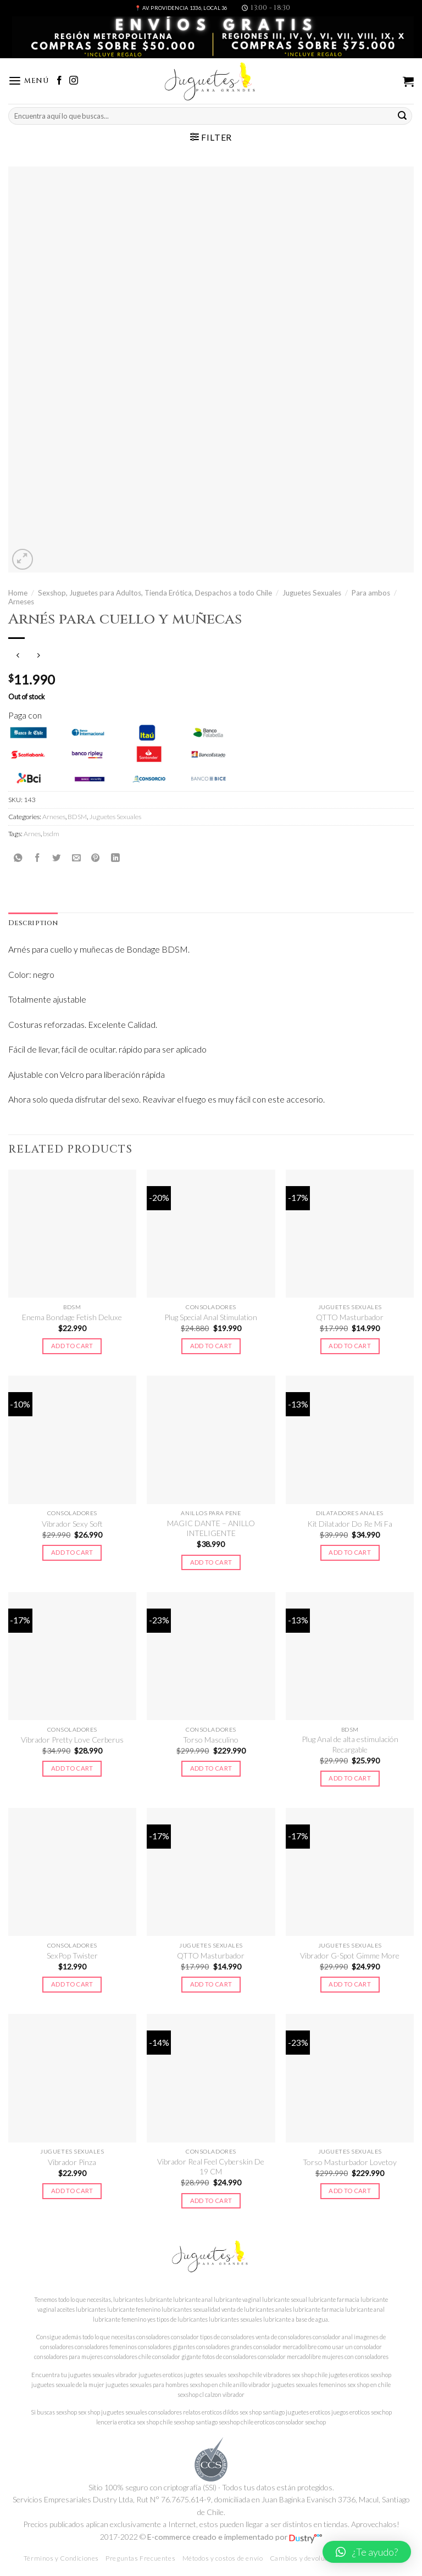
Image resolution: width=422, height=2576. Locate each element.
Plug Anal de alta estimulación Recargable (350, 1744)
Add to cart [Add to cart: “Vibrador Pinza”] (72, 2190)
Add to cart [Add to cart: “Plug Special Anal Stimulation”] (211, 1345)
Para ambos (371, 592)
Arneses (21, 601)
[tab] (33, 923)
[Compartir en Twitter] (56, 857)
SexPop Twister (72, 1955)
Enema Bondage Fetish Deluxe (72, 1317)
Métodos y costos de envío (222, 2558)
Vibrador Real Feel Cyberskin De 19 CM (210, 2166)
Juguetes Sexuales (311, 592)
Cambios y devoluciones (307, 2558)
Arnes (32, 834)
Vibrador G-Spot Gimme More (349, 1955)
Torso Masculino (210, 1739)
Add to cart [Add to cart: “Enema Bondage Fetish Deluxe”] (72, 1345)
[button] (367, 2552)
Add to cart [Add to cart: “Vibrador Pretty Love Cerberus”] (72, 1768)
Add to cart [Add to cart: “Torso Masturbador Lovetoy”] (350, 2190)
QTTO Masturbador (350, 1317)
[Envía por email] (76, 857)
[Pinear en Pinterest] (95, 857)
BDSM (77, 817)
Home (17, 592)
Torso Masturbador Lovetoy (350, 2162)
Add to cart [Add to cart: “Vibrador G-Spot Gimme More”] (350, 1984)
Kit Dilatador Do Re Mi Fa (349, 1523)
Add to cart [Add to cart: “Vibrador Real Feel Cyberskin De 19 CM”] (211, 2200)
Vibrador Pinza (72, 2162)
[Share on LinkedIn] (115, 857)
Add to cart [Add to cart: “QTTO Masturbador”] (350, 1345)
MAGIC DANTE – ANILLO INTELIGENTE (211, 1528)
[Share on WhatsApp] (18, 857)
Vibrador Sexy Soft (72, 1523)
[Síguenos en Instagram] (73, 81)
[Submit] (402, 116)
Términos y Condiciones (61, 2558)
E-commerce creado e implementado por (234, 2536)
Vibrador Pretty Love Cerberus (72, 1739)
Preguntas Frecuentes (140, 2558)
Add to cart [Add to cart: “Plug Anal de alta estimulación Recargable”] (350, 1778)
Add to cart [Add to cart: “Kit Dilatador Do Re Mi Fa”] (350, 1552)
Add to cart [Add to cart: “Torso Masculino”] (211, 1768)
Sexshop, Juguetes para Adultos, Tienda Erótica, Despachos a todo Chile (155, 592)
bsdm (51, 834)
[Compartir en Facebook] (37, 857)
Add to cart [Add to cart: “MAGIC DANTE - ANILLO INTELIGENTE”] (211, 1562)
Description (33, 923)
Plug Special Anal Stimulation (210, 1317)
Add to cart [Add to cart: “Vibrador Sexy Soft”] (72, 1552)
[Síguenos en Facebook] (59, 81)
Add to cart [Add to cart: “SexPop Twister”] (72, 1984)
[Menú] (28, 81)
